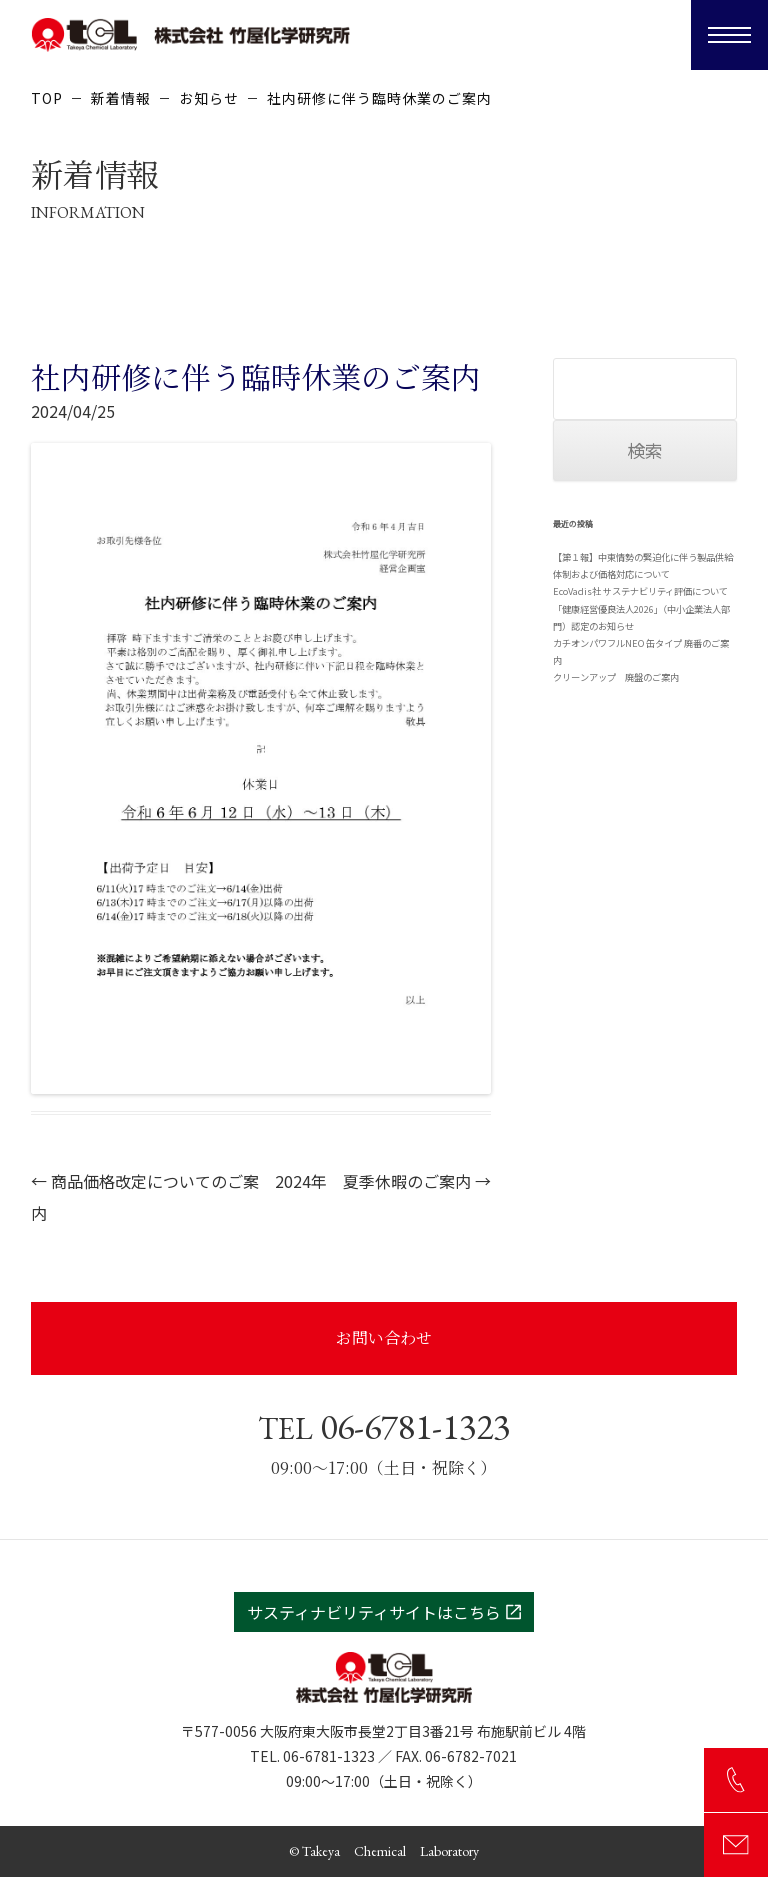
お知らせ (209, 98)
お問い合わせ (384, 1337)
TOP (47, 98)
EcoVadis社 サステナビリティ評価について (640, 591)
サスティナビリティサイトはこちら (384, 1612)
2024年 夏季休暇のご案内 (383, 1181)
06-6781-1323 (384, 1426)
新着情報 (121, 98)
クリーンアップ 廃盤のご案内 (616, 677)
